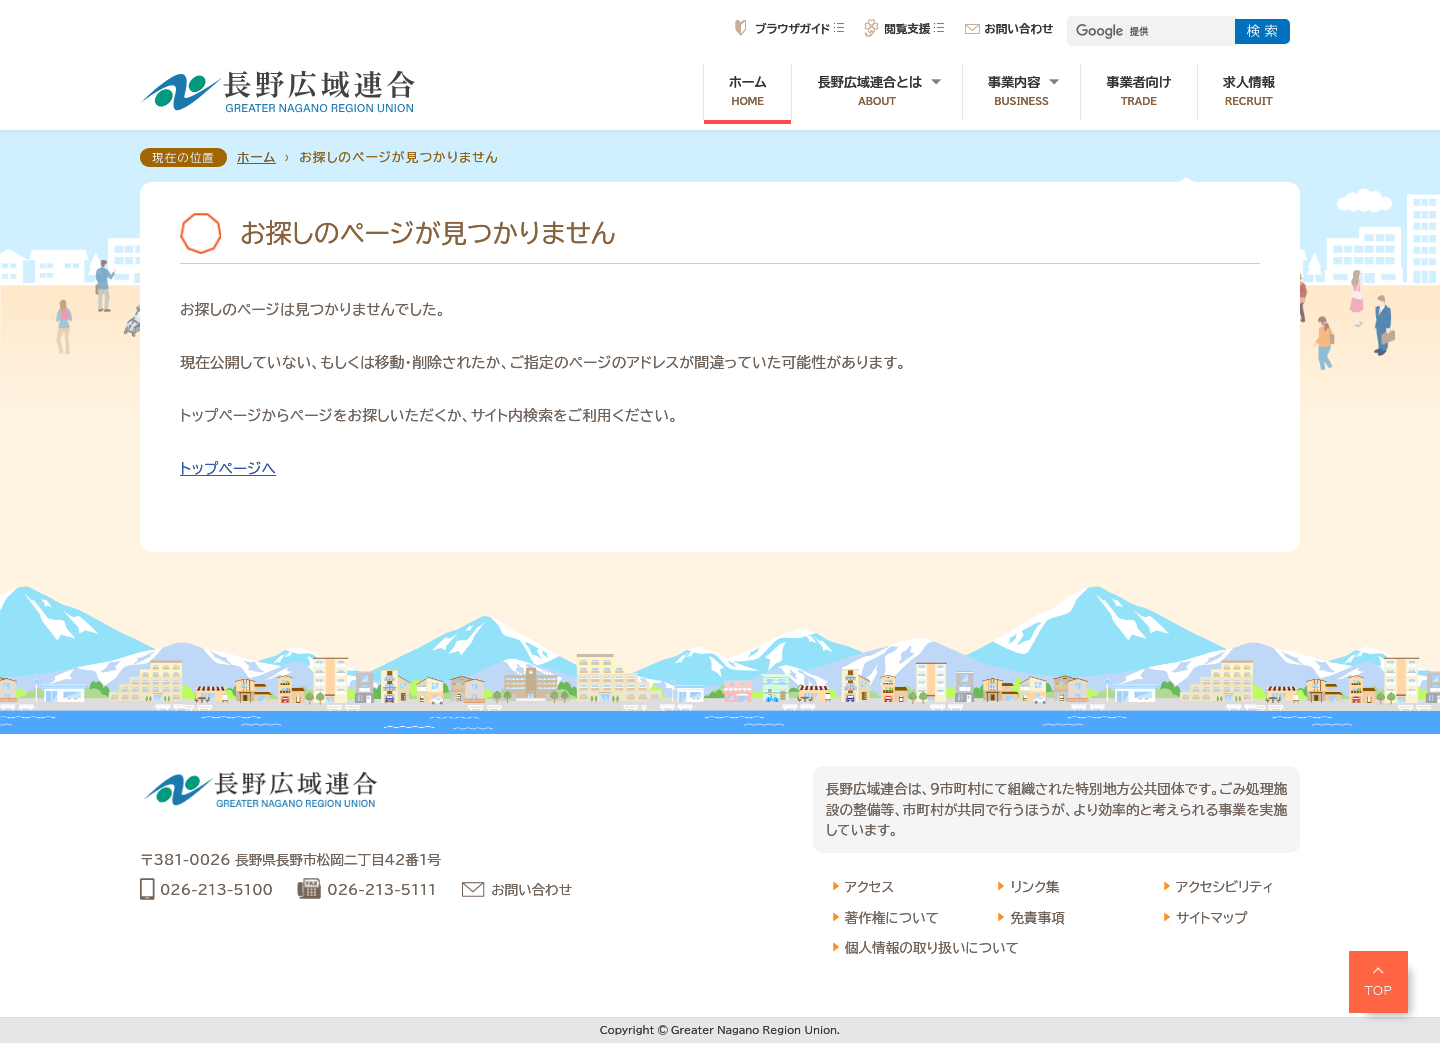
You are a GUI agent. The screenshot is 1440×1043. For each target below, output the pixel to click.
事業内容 (1021, 92)
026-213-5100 (216, 890)
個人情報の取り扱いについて (932, 948)
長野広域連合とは (876, 92)
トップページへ (228, 468)
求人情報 (1249, 92)
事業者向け (1138, 92)
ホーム (748, 92)
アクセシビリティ (1224, 887)
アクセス (869, 887)
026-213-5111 (381, 890)
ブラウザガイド (792, 28)
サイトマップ (1212, 918)
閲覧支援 (907, 28)
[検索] (1150, 31)
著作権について (892, 918)
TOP (1379, 990)
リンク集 (1034, 887)
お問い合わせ (1018, 28)
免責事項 (1037, 918)
